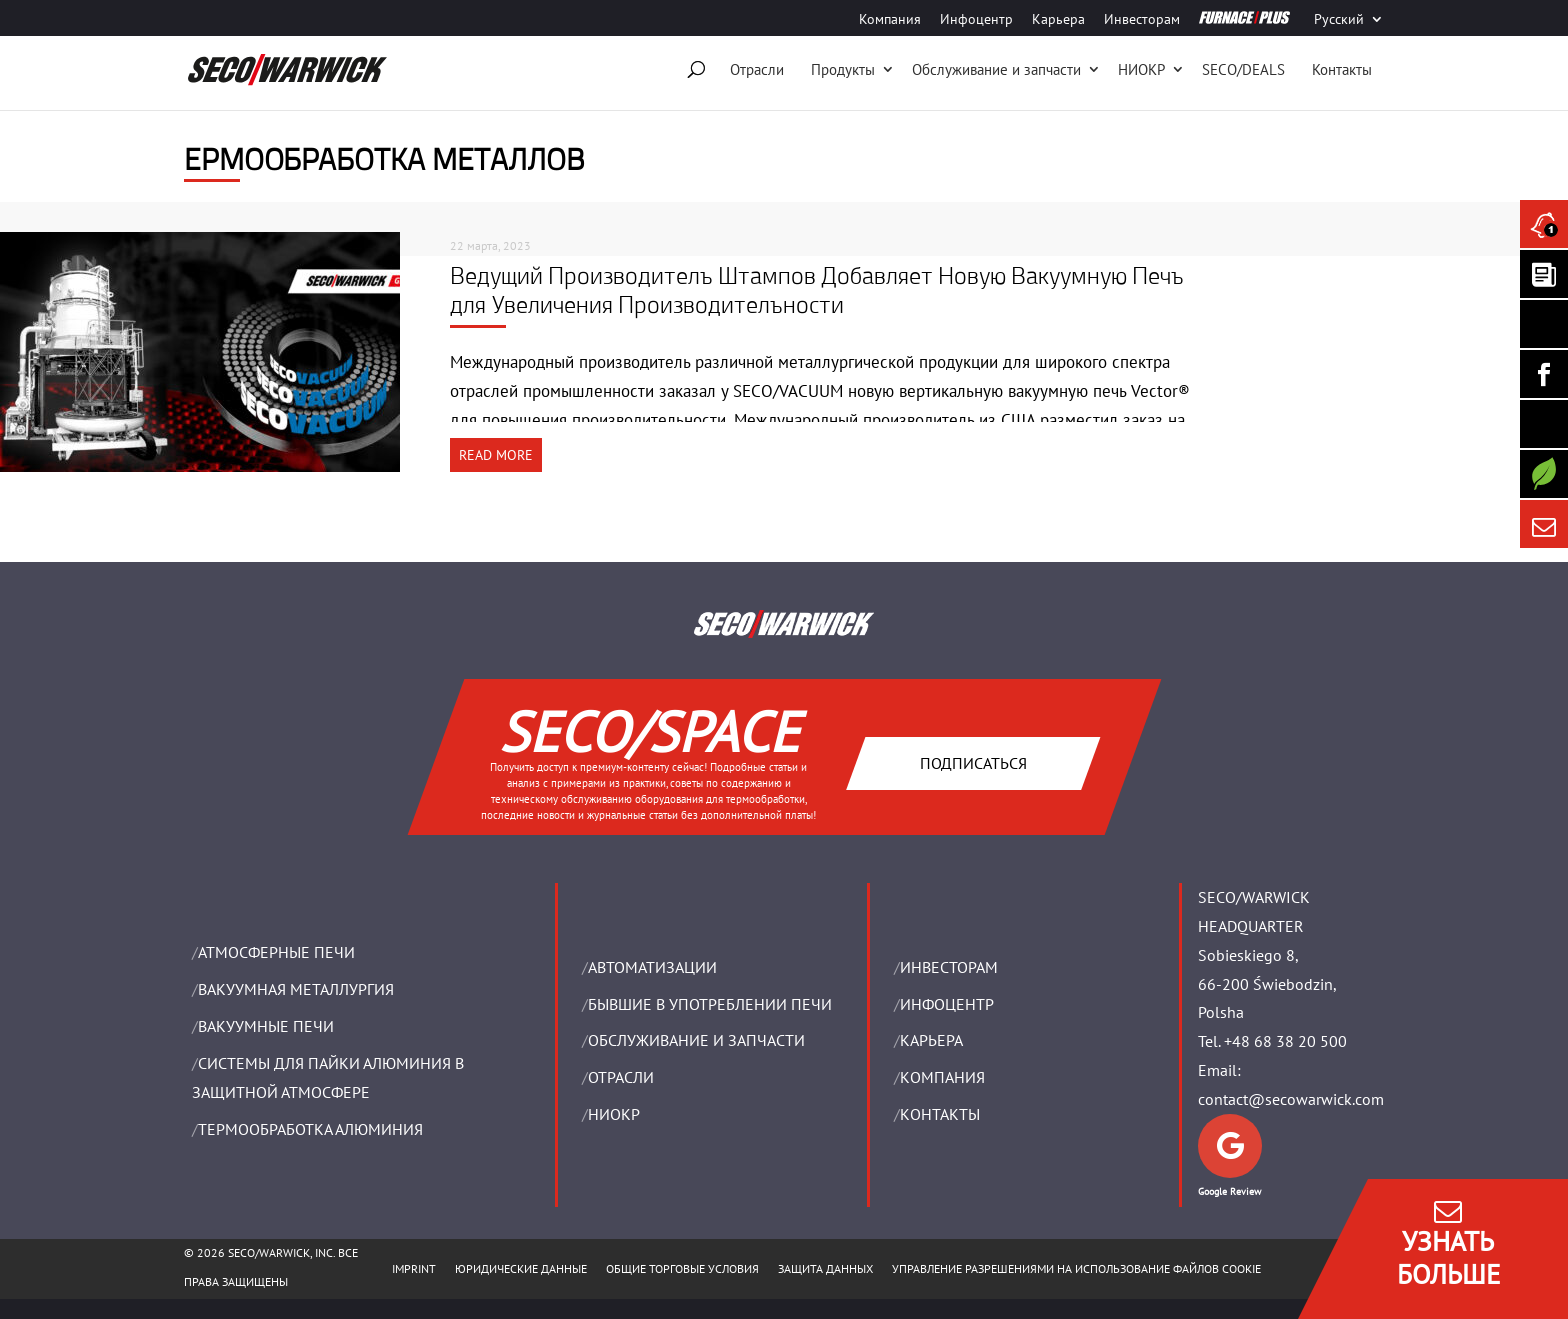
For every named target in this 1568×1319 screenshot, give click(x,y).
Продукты (843, 69)
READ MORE (496, 455)
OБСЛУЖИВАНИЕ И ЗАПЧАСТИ (696, 1040)
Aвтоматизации (652, 967)
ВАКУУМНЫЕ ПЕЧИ (266, 1026)
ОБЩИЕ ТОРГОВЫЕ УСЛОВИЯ (682, 1268)
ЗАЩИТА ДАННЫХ (825, 1268)
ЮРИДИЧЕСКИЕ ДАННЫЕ (521, 1268)
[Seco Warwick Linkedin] (1544, 324)
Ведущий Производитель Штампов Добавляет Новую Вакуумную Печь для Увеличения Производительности (817, 289)
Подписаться (972, 762)
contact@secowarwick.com (1291, 1099)
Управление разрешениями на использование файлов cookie (1076, 1268)
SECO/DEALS (1243, 69)
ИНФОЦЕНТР (947, 1004)
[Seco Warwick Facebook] (1544, 374)
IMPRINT (414, 1268)
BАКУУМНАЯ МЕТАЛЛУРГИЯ (296, 989)
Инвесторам (1142, 20)
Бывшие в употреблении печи (710, 1004)
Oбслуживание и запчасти (996, 69)
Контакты (1342, 69)
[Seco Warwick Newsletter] (1544, 274)
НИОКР (1141, 69)
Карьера (1058, 20)
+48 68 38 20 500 (1285, 1041)
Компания (890, 20)
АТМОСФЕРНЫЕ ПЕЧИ (276, 952)
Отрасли (757, 69)
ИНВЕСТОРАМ (949, 967)
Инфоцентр (976, 20)
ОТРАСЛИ (621, 1077)
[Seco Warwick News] (1544, 224)
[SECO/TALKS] (1544, 424)
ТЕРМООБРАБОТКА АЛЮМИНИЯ (310, 1129)
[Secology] (1544, 474)
